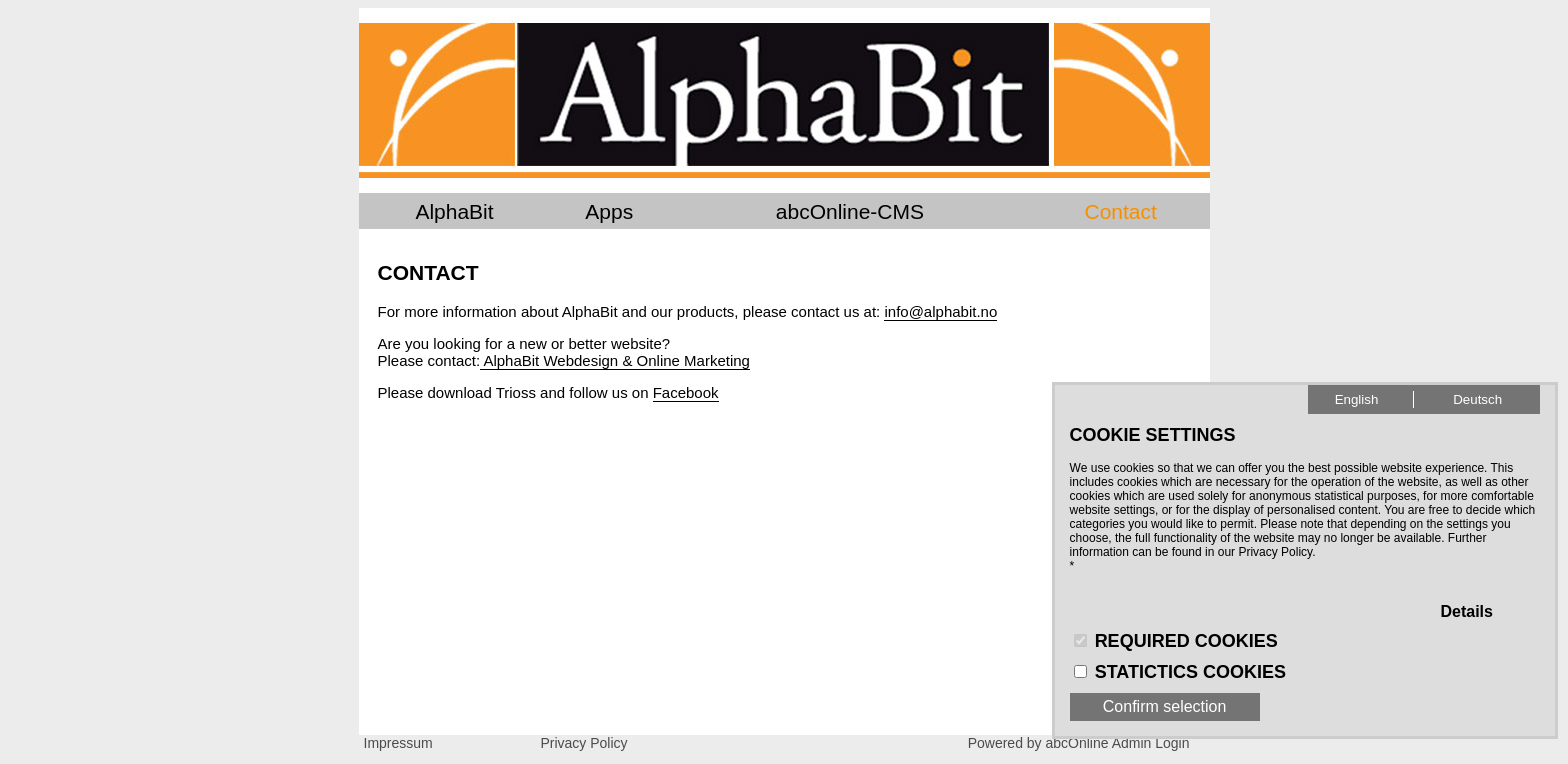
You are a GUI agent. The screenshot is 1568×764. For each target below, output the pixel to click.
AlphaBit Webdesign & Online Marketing (615, 360)
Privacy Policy (583, 743)
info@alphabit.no (940, 311)
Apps (609, 211)
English (1357, 399)
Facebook (686, 392)
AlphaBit (454, 211)
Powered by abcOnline (1038, 743)
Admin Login (1151, 743)
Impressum (398, 743)
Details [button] (1466, 611)
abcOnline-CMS (850, 211)
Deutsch (1477, 399)
